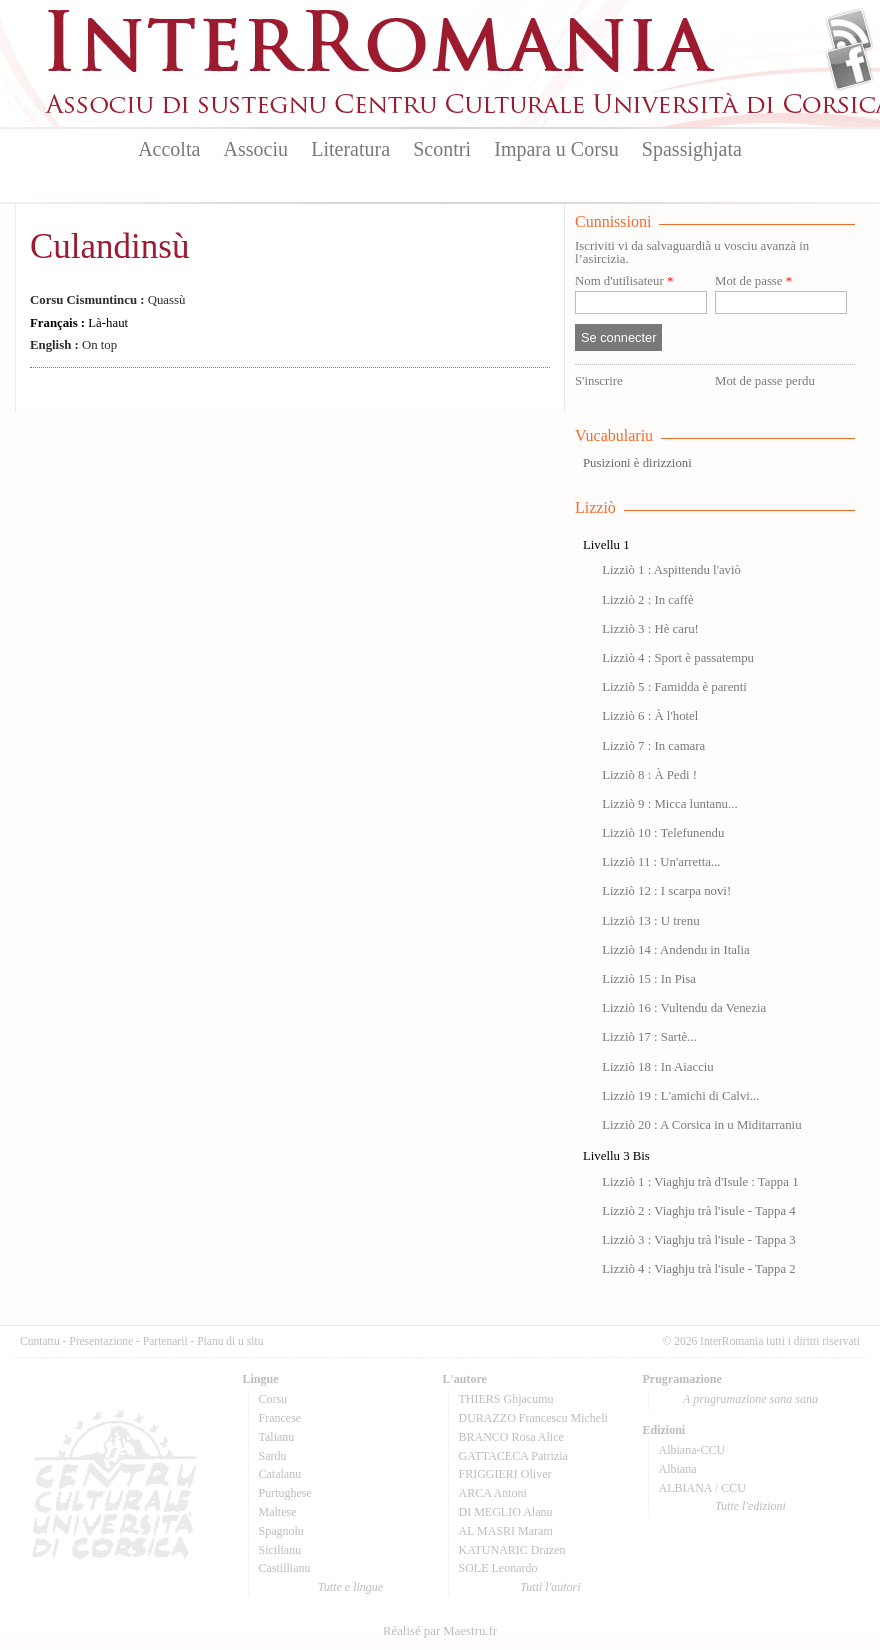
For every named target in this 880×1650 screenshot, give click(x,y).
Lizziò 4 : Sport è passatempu (678, 658)
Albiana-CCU (692, 1450)
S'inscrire (599, 381)
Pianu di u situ (230, 1341)
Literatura (350, 149)
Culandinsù (109, 246)
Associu (256, 149)
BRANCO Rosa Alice (511, 1437)
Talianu (277, 1437)
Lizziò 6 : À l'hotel (650, 716)
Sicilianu (280, 1550)
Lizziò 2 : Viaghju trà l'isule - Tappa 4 (699, 1211)
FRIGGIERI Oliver (505, 1474)
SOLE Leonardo (498, 1568)
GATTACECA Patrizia (513, 1456)
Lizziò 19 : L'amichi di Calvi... (680, 1096)
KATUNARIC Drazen (512, 1550)
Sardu (273, 1456)
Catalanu (280, 1474)
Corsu (273, 1399)
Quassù (107, 300)
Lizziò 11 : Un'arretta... (661, 862)
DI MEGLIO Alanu (506, 1512)
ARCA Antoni (493, 1493)
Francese (280, 1418)
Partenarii (165, 1341)
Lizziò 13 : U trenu (650, 921)
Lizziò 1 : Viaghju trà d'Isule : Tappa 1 (700, 1182)
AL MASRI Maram (506, 1531)
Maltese (278, 1512)
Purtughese (285, 1493)
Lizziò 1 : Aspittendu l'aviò (671, 570)
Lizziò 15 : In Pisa (649, 979)
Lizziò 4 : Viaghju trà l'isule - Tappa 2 (699, 1269)
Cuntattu (40, 1341)
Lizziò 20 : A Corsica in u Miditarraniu (701, 1125)
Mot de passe (753, 281)
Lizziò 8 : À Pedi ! (649, 775)
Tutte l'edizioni (750, 1506)
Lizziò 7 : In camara (653, 746)
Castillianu (285, 1568)
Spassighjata (692, 149)
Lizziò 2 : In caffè (647, 600)
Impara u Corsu (556, 149)
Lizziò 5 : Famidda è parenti (674, 687)
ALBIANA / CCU (702, 1488)
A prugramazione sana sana (750, 1399)
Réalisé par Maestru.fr (440, 1631)
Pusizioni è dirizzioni (637, 463)
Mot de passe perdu (765, 381)
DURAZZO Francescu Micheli (533, 1418)
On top (73, 345)
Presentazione (101, 1341)
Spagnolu (281, 1531)
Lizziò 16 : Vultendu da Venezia (684, 1008)
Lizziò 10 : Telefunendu (663, 833)
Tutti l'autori (550, 1587)
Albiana (678, 1469)
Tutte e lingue (350, 1587)
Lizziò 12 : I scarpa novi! (666, 891)
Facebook (849, 66)
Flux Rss (849, 33)
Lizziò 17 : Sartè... (649, 1037)
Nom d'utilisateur (624, 281)
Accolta (169, 149)
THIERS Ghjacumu (506, 1399)
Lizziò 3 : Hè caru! (650, 629)
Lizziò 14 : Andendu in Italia (675, 950)
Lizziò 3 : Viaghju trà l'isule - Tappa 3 (699, 1240)
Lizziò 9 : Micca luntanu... (669, 804)
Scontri (442, 149)
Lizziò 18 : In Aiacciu (658, 1067)
